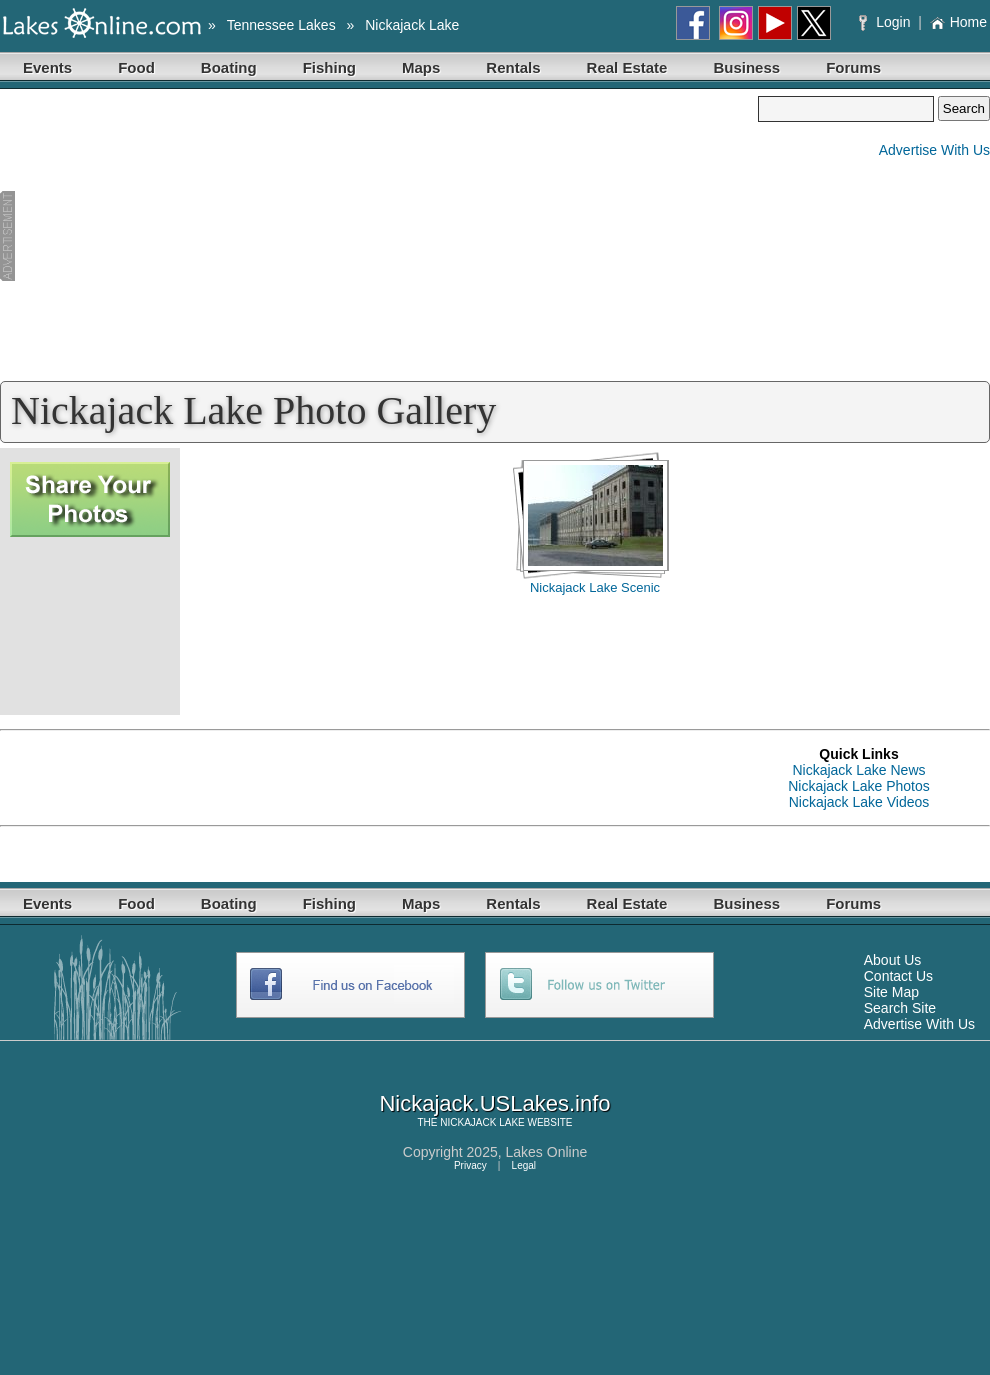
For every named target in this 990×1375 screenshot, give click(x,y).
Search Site (900, 1008)
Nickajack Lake (412, 25)
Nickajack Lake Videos (859, 802)
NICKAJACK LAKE (482, 1122)
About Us (893, 960)
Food (136, 67)
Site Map (891, 992)
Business (746, 67)
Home (958, 22)
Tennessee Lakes (281, 25)
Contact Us (898, 976)
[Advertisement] (379, 236)
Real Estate (627, 67)
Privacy (470, 1165)
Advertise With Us (934, 150)
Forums (853, 67)
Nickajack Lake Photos (859, 786)
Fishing (329, 67)
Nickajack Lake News (858, 770)
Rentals (513, 67)
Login (886, 22)
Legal (524, 1165)
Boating (229, 67)
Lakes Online (547, 1152)
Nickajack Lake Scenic (595, 587)
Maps (421, 67)
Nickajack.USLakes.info (494, 1103)
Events (47, 67)
